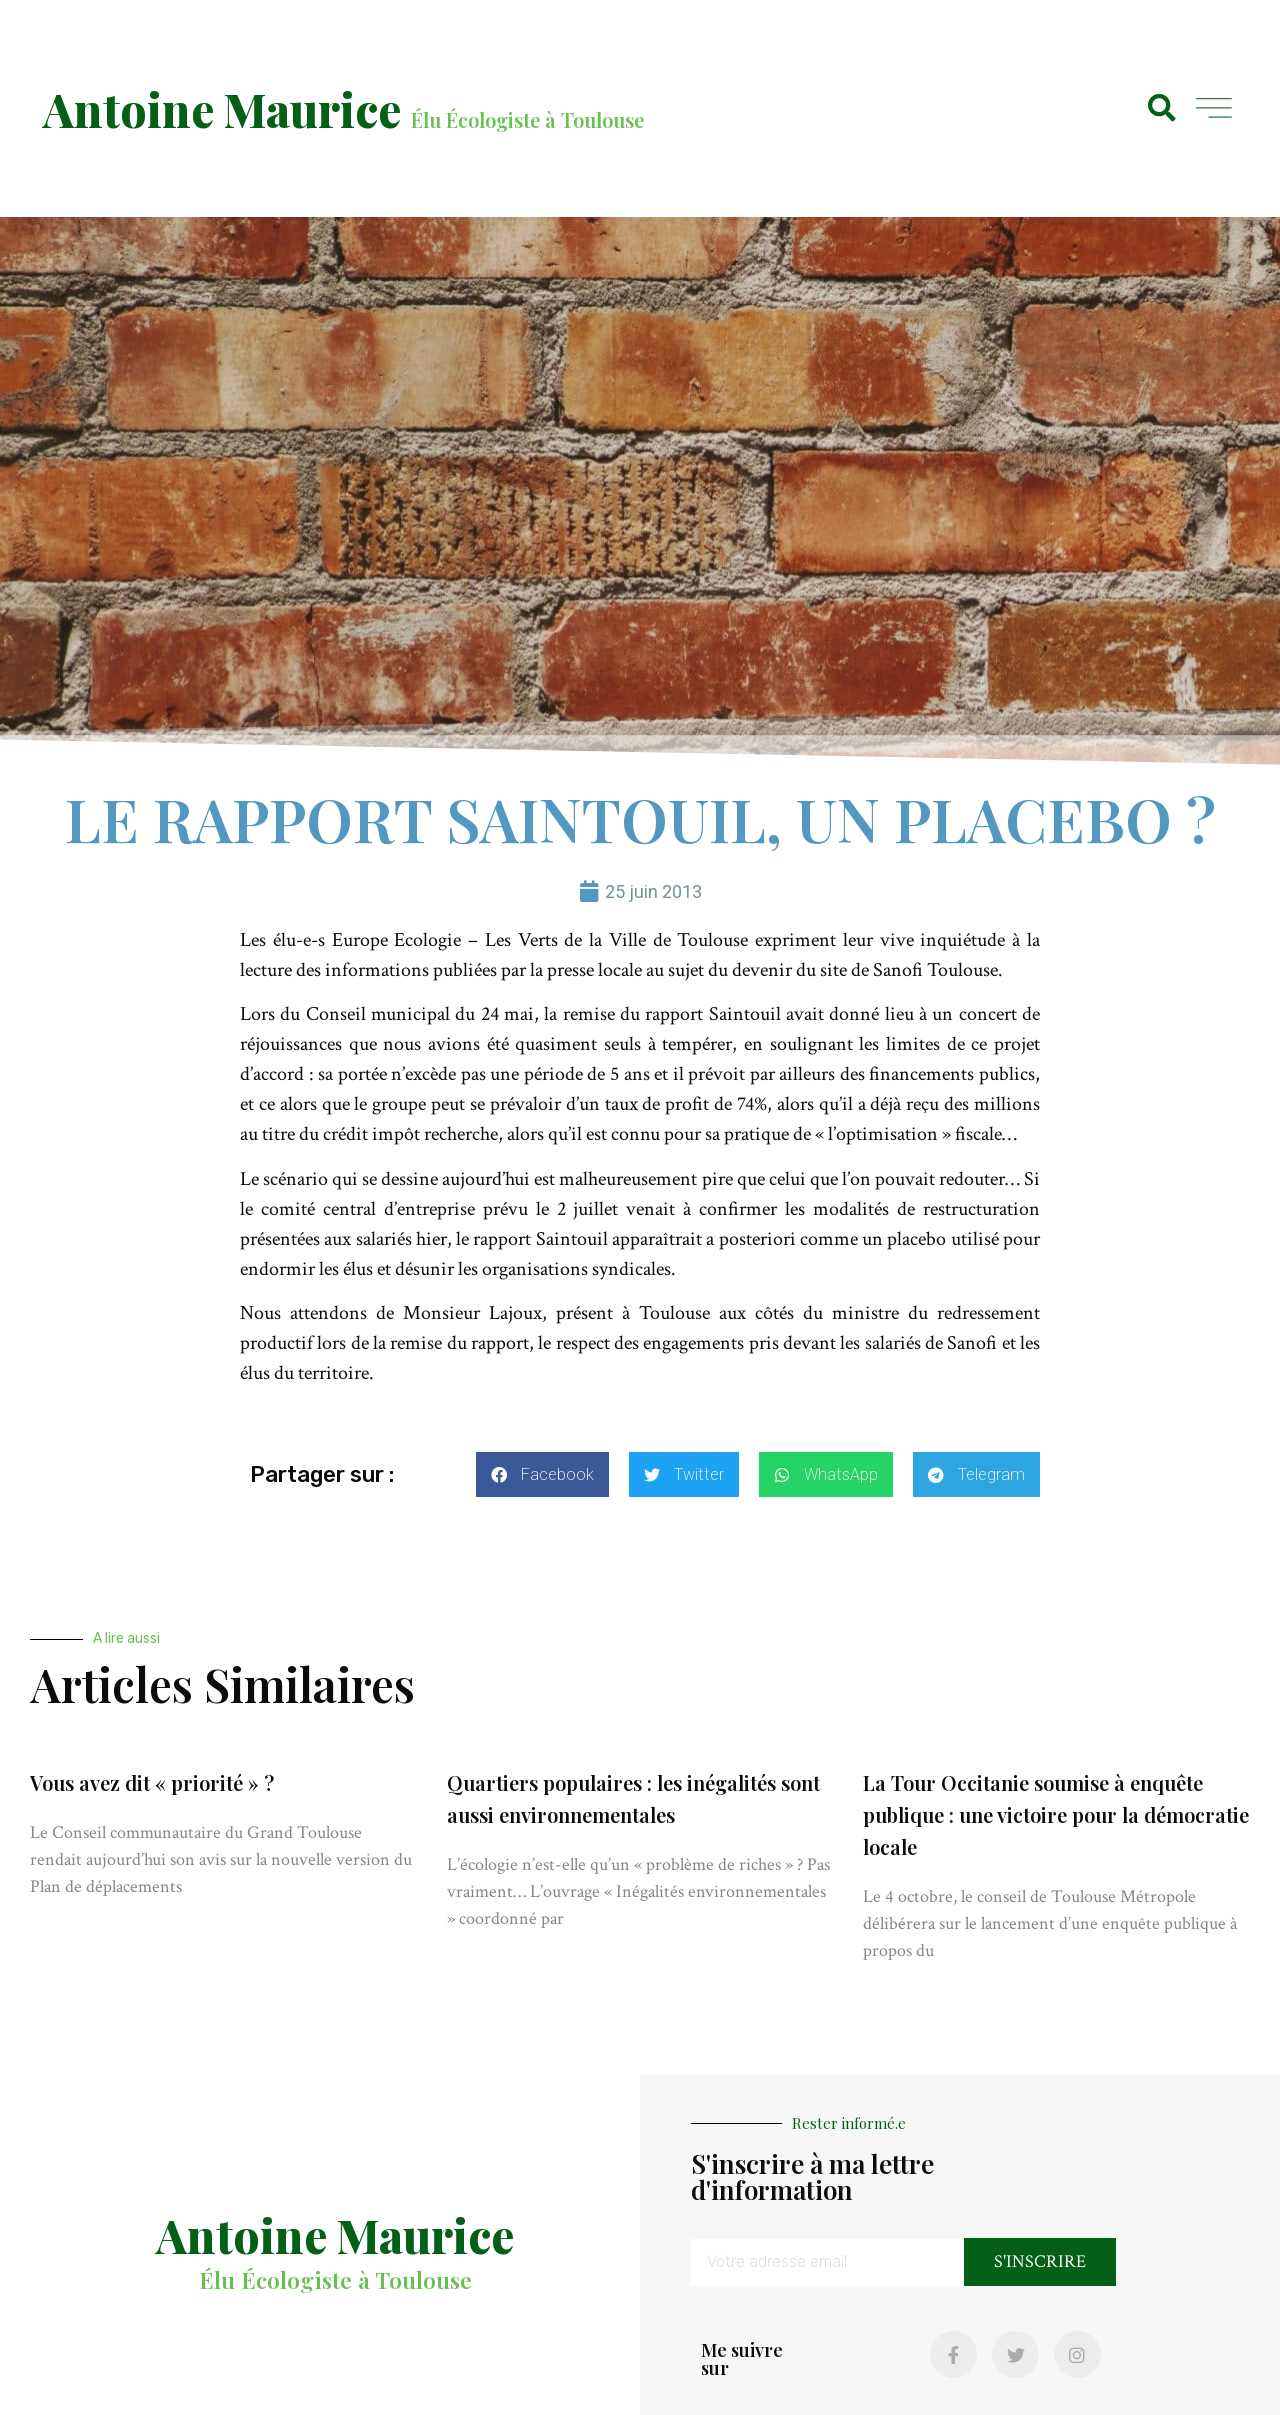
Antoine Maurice (222, 109)
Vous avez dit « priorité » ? (152, 1782)
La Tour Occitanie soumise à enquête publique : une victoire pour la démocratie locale (1056, 1814)
